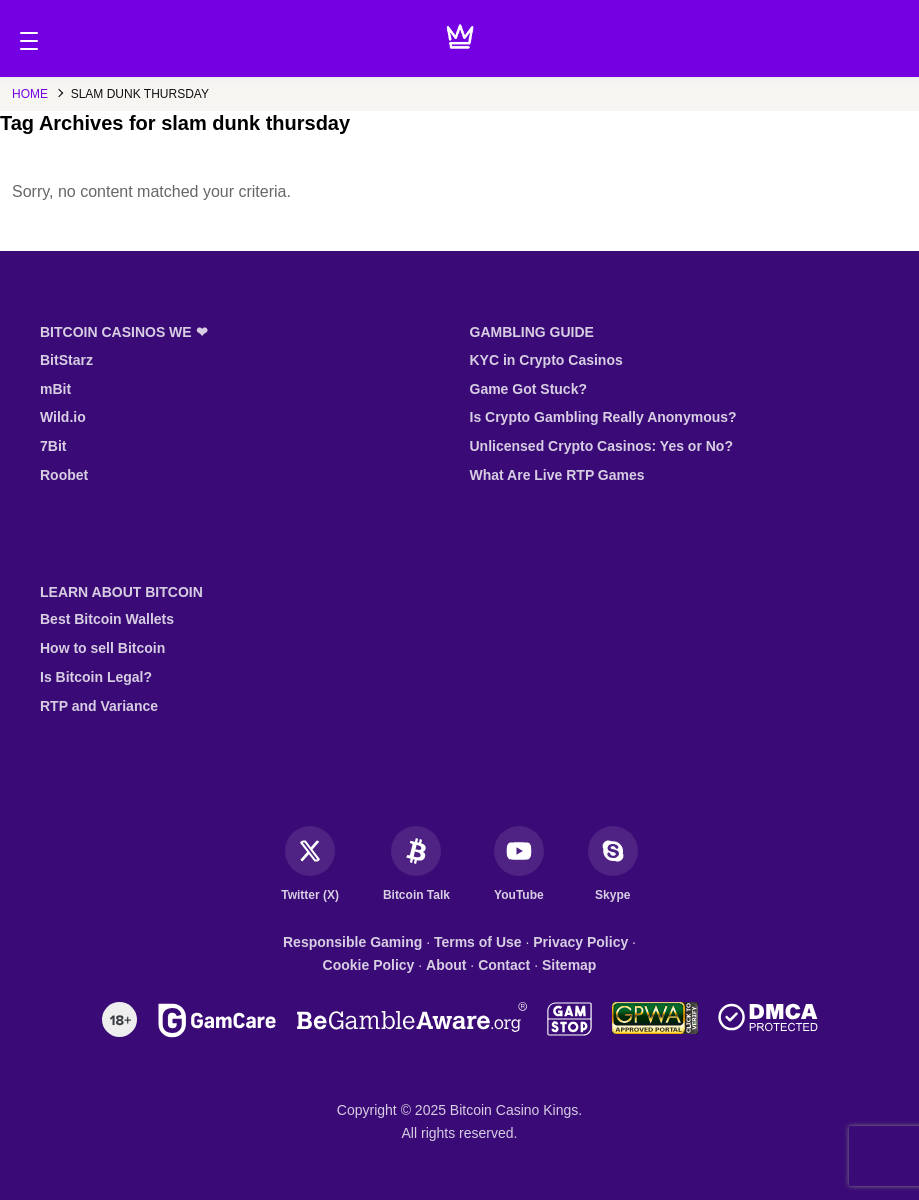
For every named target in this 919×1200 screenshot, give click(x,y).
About (446, 965)
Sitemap (569, 965)
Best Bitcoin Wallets (107, 619)
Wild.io (63, 417)
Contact (504, 965)
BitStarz (66, 360)
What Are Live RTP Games (557, 475)
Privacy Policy (580, 942)
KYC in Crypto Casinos (546, 360)
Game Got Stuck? (528, 389)
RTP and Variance (99, 706)
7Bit (53, 446)
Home (30, 94)
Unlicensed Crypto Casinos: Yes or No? (601, 446)
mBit (55, 389)
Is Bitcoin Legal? (96, 677)
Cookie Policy (369, 965)
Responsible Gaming (352, 942)
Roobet (64, 475)
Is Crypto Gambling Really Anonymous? (603, 417)
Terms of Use (478, 942)
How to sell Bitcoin (102, 648)
